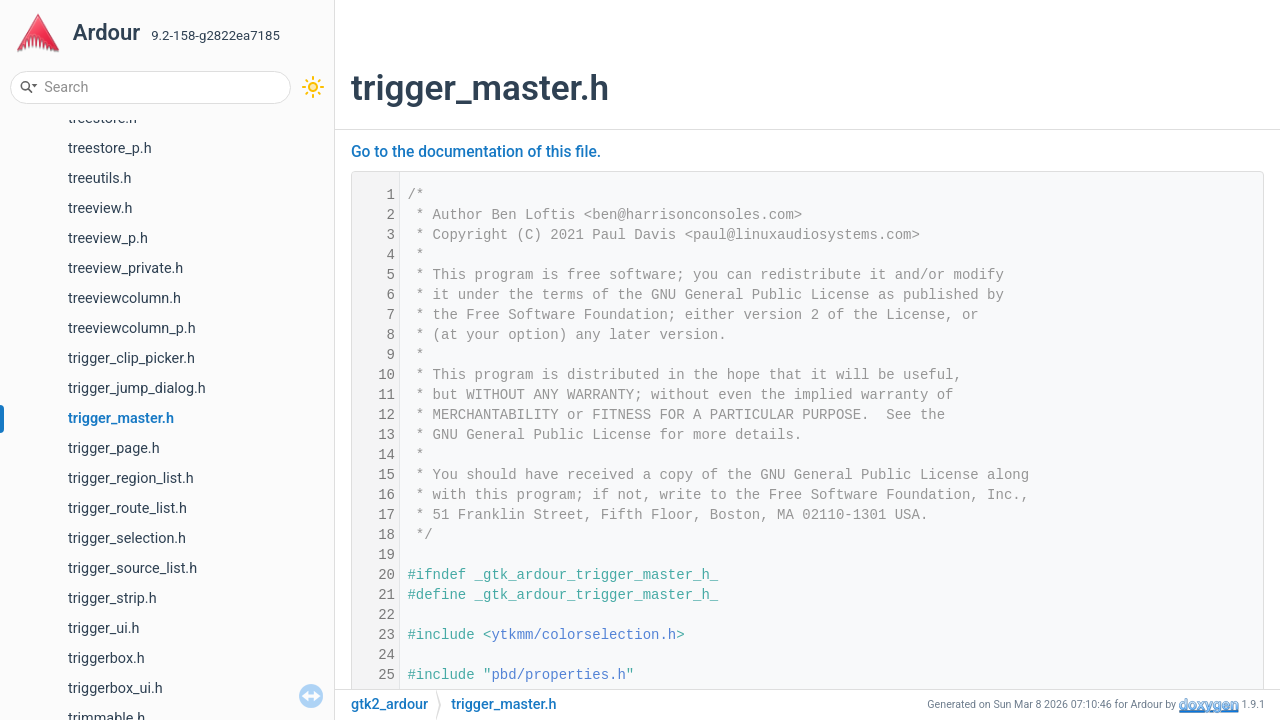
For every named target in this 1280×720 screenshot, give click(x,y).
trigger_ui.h (103, 628)
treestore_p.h (110, 148)
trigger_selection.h (127, 538)
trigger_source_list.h (132, 568)
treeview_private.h (125, 268)
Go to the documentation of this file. (476, 152)
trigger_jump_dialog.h (137, 388)
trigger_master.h (121, 418)
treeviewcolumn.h (124, 298)
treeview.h (100, 208)
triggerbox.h (106, 658)
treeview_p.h (108, 238)
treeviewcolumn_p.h (132, 328)
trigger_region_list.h (131, 478)
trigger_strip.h (112, 598)
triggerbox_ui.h (115, 688)
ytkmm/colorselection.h (583, 635)
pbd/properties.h (558, 675)
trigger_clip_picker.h (131, 358)
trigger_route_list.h (127, 508)
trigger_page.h (114, 448)
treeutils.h (100, 178)
